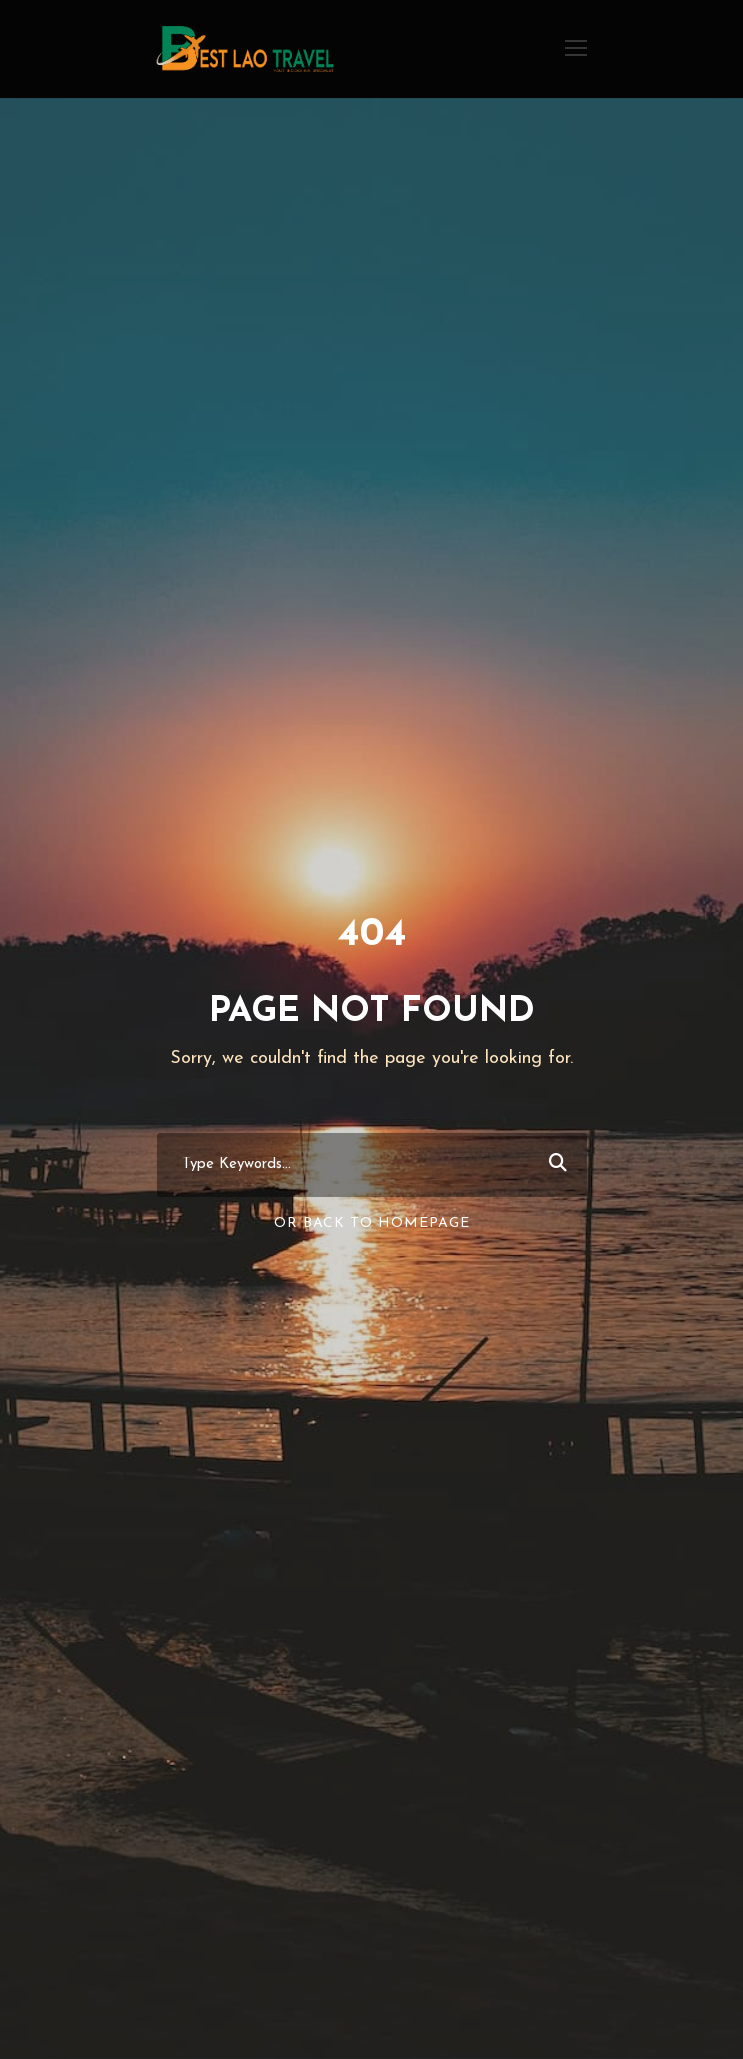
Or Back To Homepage (372, 1223)
